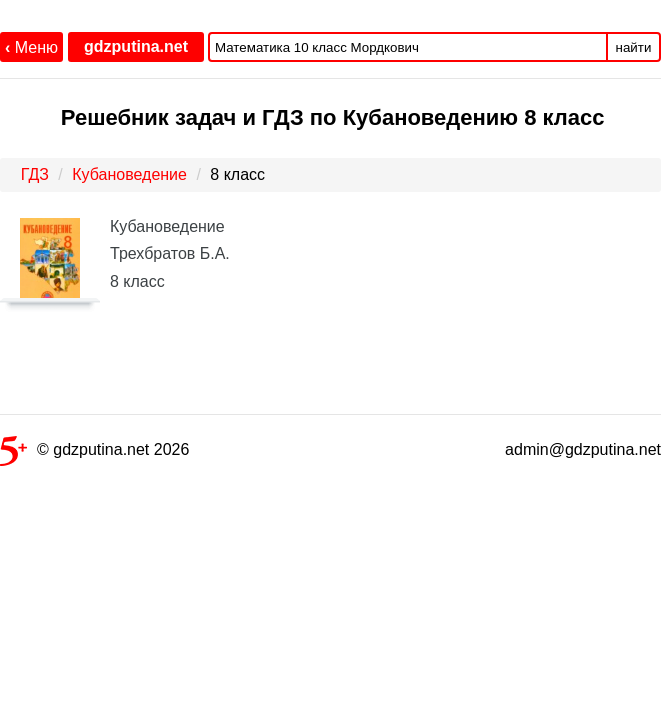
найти (634, 47)
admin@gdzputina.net (583, 449)
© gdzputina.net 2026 (94, 453)
